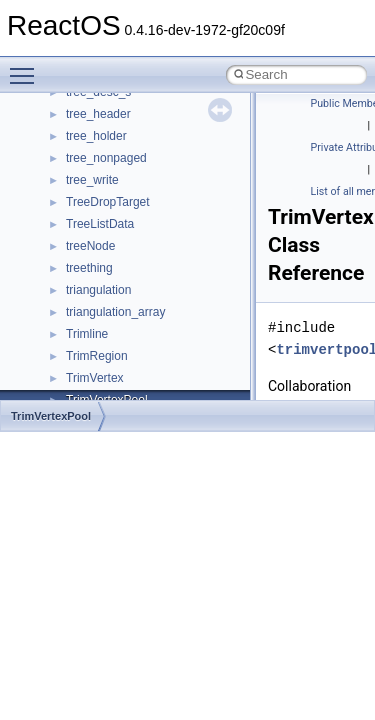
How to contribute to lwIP (100, 175)
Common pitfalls (77, 219)
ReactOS (42, 109)
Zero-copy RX (71, 285)
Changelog (63, 153)
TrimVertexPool (51, 416)
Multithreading (71, 329)
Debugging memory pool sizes (114, 241)
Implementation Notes (92, 373)
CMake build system (88, 197)
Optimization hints (81, 351)
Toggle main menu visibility (27, 67)
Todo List (58, 395)
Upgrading (61, 131)
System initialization (86, 307)
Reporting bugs (74, 263)
